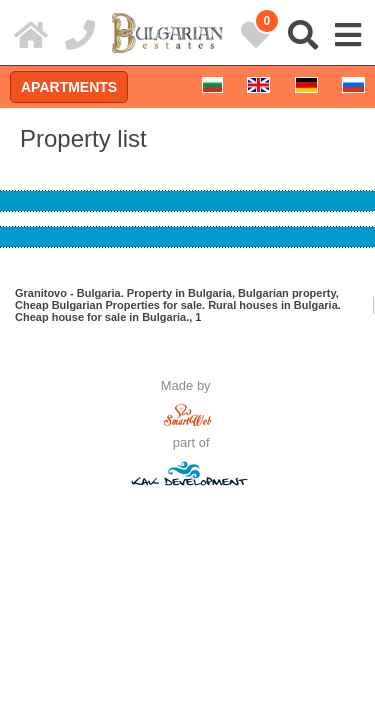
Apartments (69, 87)
